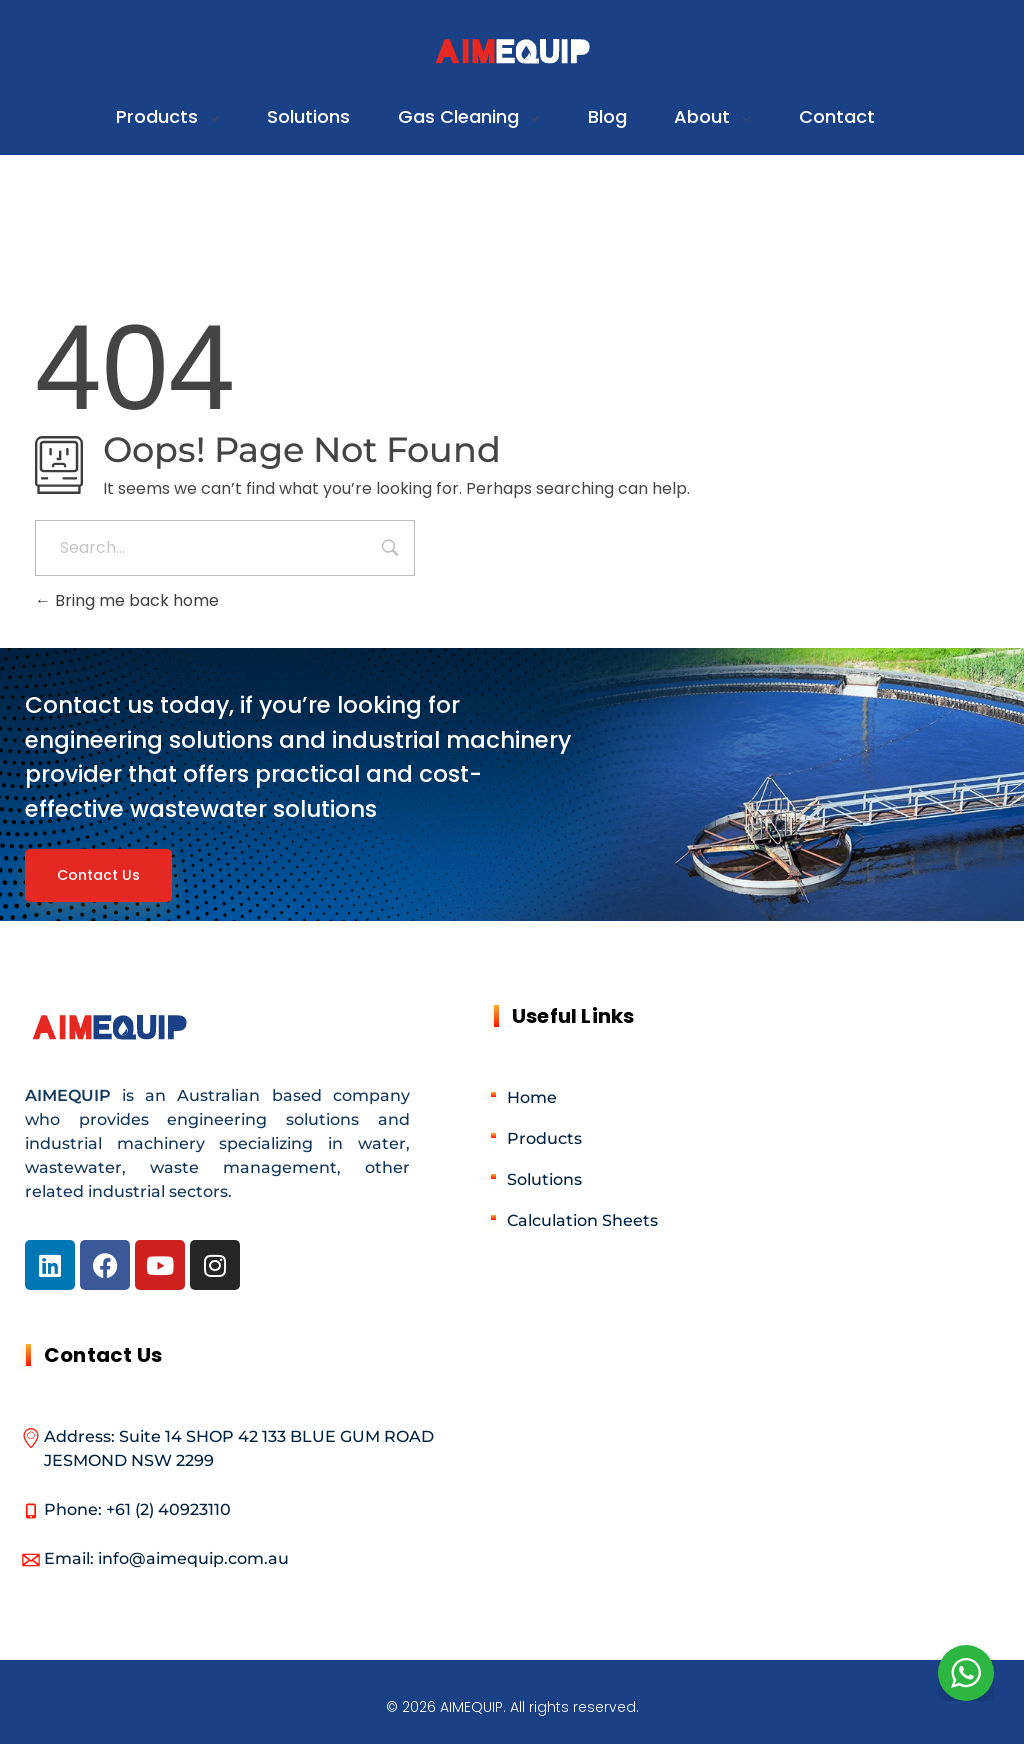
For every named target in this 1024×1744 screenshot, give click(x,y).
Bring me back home (127, 600)
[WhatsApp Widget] (966, 1673)
